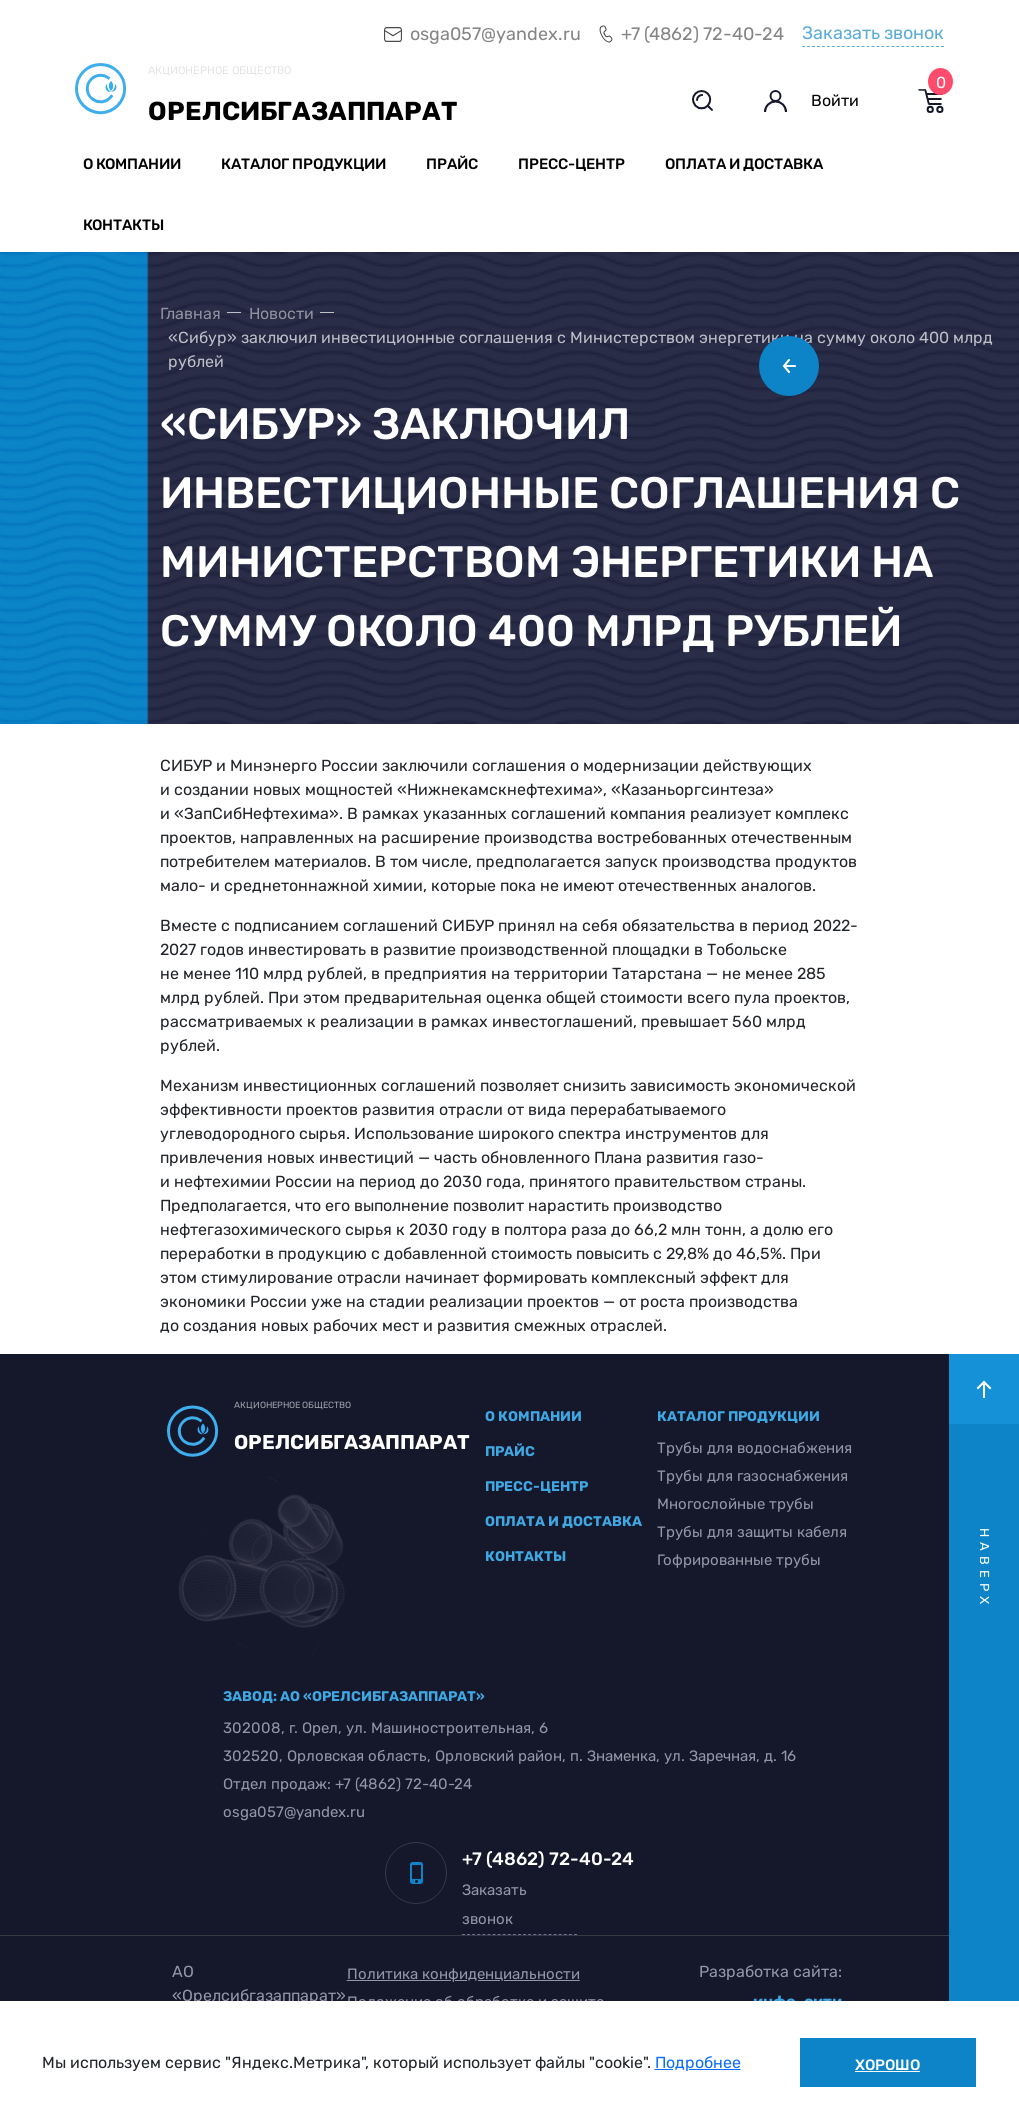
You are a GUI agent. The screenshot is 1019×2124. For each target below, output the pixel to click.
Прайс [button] (452, 164)
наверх (984, 1568)
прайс (510, 1451)
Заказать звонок (873, 33)
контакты (525, 1556)
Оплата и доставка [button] (744, 164)
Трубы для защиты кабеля (752, 1532)
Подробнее (698, 2062)
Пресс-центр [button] (571, 164)
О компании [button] (132, 164)
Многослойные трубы (735, 1504)
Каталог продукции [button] (303, 164)
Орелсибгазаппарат (302, 111)
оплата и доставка (563, 1521)
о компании (533, 1416)
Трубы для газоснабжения (752, 1476)
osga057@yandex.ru (495, 34)
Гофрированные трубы (739, 1560)
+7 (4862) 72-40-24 (702, 34)
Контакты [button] (123, 225)
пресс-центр (536, 1486)
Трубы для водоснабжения (754, 1448)
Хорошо (887, 2065)
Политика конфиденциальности (463, 1974)
